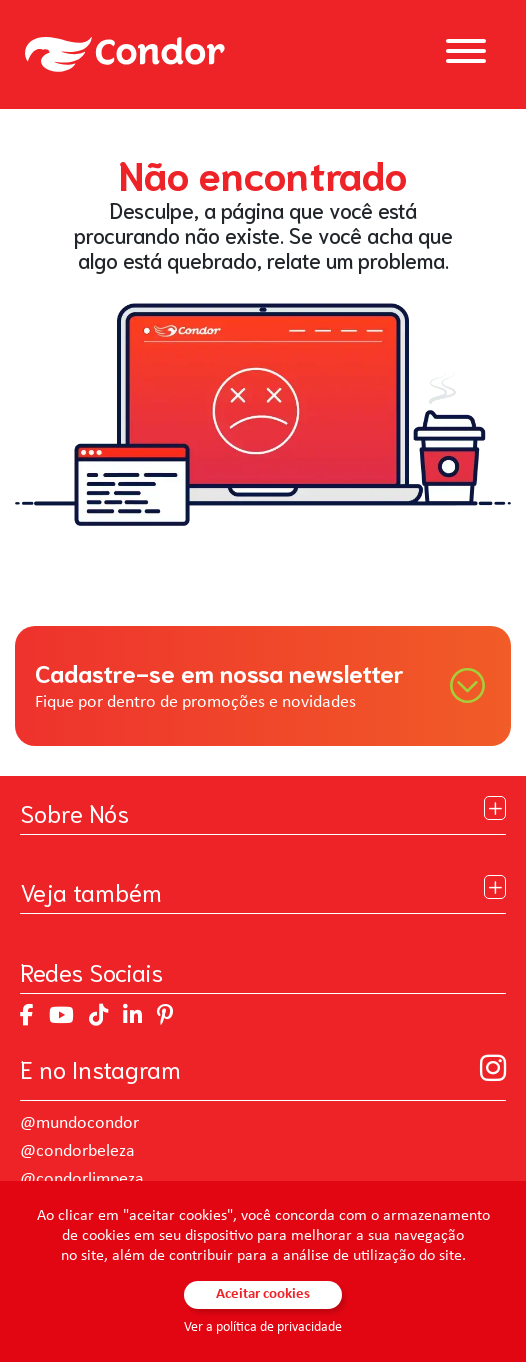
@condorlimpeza (82, 1179)
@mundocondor (79, 1123)
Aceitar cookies (263, 1294)
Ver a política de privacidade (263, 1327)
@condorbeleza (77, 1151)
